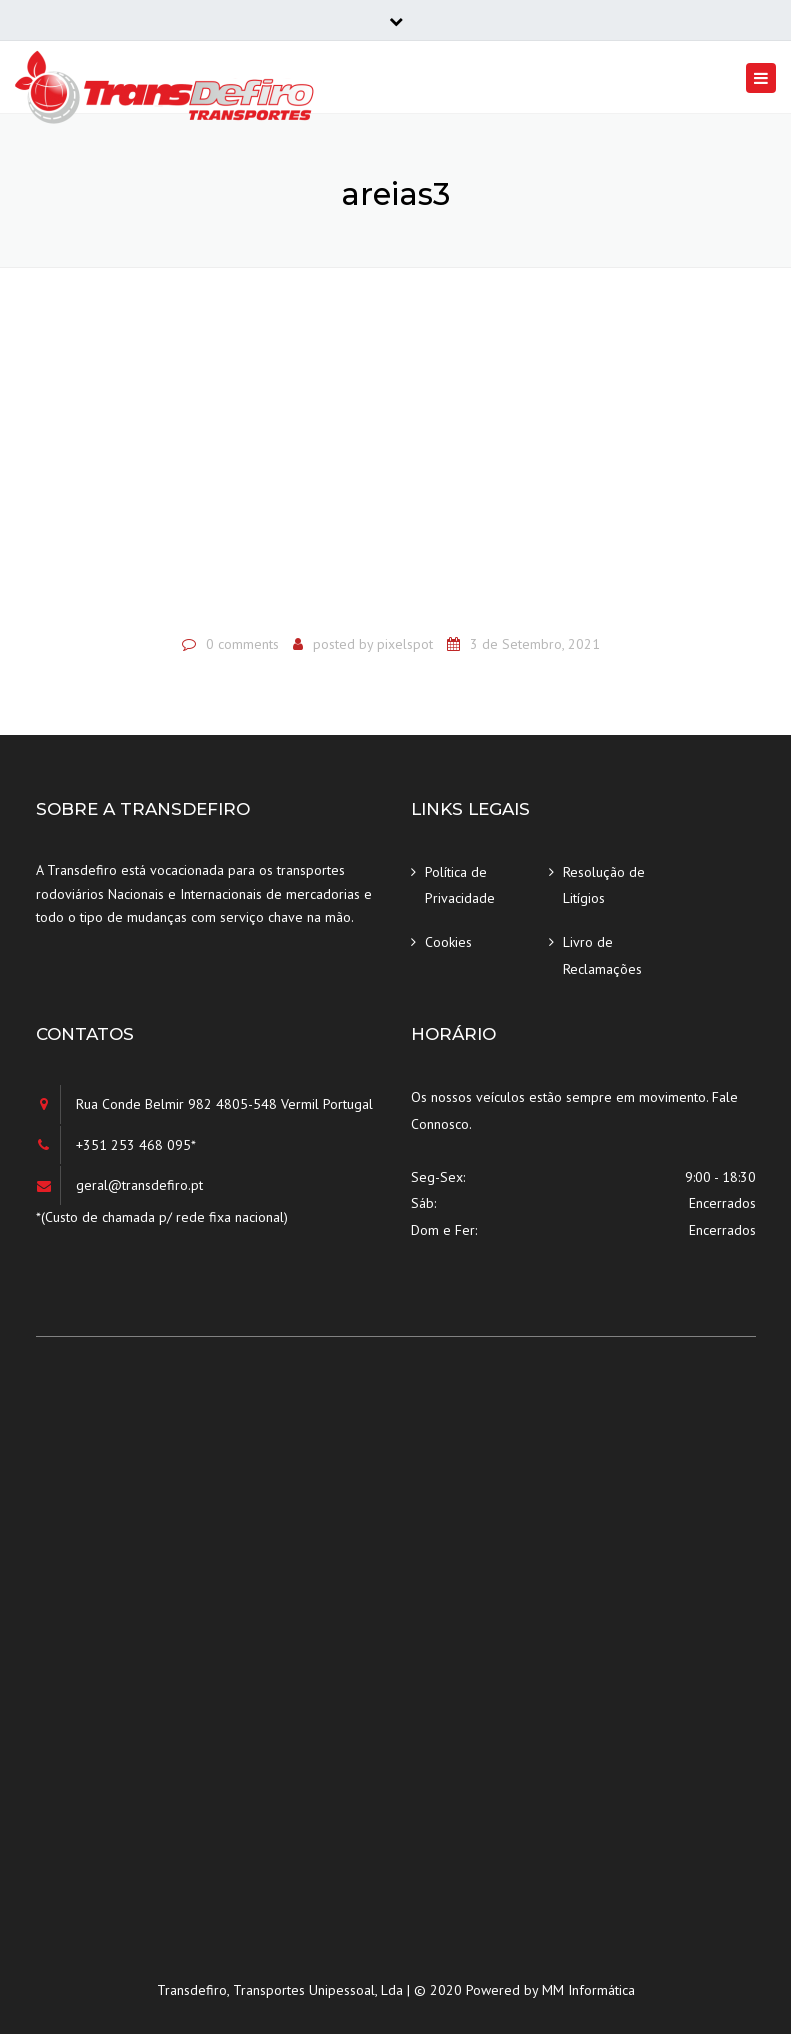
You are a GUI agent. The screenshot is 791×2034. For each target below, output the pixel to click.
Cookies (448, 942)
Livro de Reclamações (602, 955)
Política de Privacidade (460, 885)
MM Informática (588, 1990)
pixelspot (405, 644)
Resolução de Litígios (604, 885)
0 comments (242, 644)
